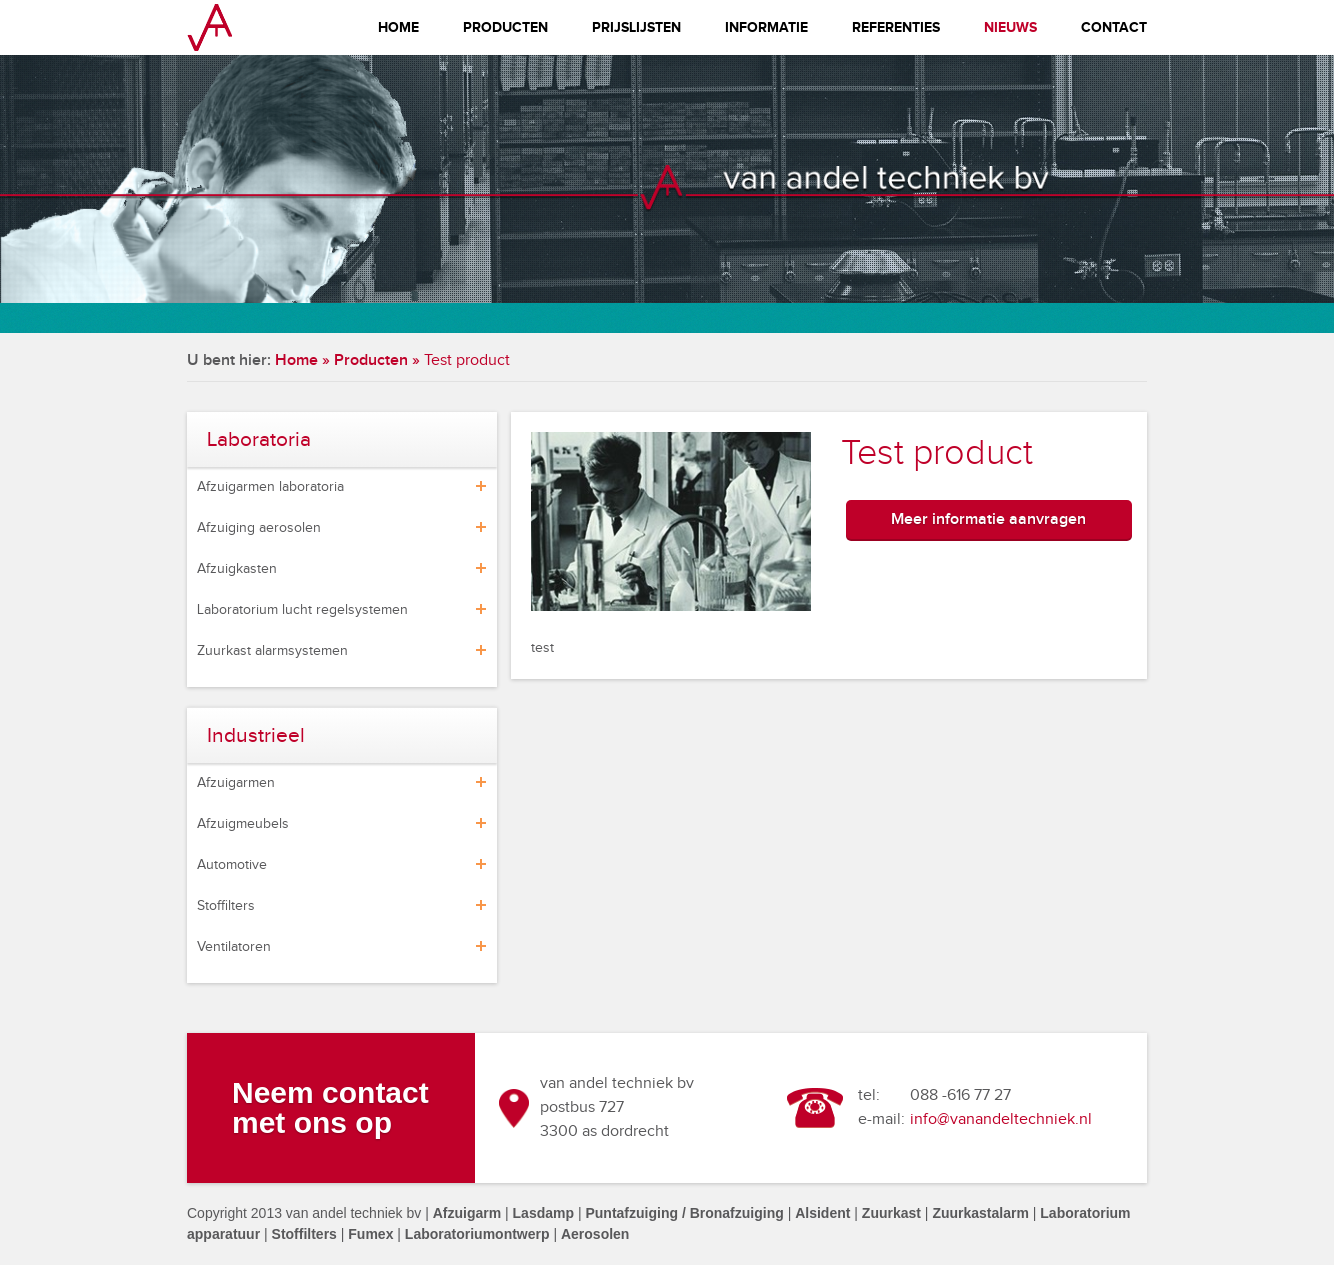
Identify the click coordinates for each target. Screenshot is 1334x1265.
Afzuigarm (467, 1213)
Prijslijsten (636, 27)
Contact (1114, 27)
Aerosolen (595, 1234)
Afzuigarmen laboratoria (270, 487)
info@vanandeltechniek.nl (1001, 1119)
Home (398, 27)
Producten (505, 27)
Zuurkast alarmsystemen (272, 651)
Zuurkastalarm (980, 1213)
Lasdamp (543, 1213)
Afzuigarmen (236, 783)
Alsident (822, 1213)
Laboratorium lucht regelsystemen (302, 610)
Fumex (370, 1234)
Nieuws (1010, 27)
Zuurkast (891, 1213)
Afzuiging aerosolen (259, 528)
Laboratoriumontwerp (477, 1234)
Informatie (766, 27)
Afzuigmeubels (243, 824)
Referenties (896, 27)
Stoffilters (226, 906)
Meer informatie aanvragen (988, 519)
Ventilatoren (234, 947)
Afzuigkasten (237, 569)
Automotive (232, 865)
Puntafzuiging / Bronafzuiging (684, 1213)
